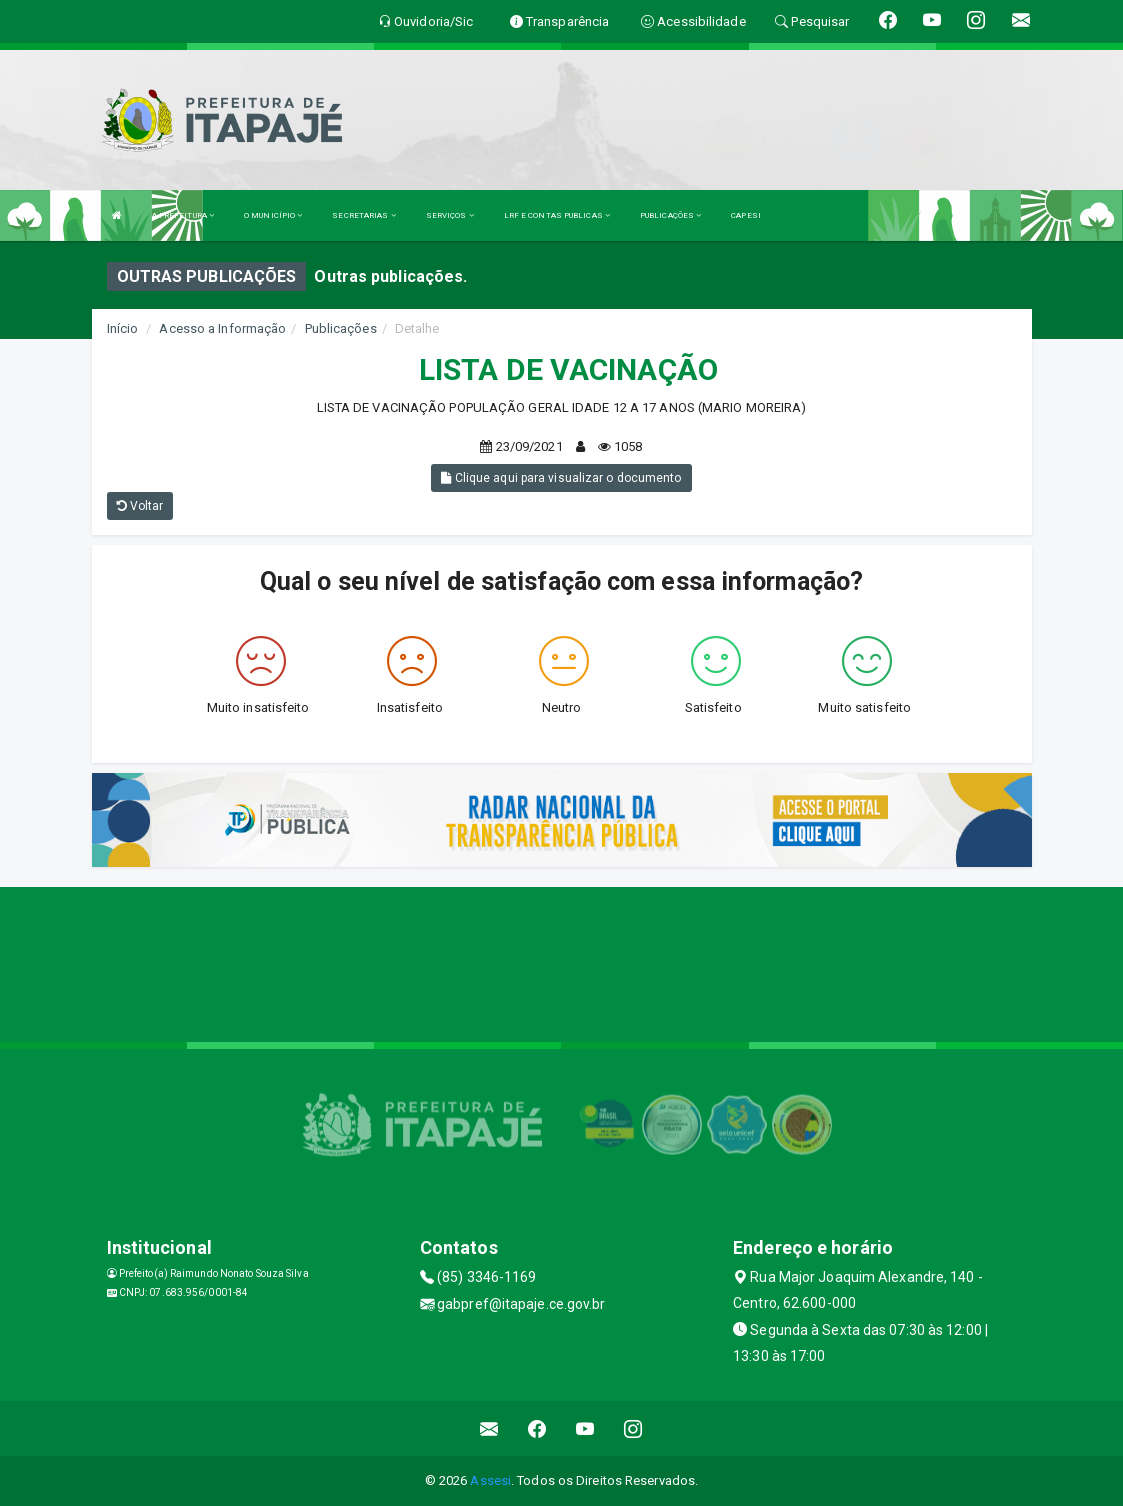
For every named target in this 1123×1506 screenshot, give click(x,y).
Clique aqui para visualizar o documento (561, 478)
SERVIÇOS (450, 215)
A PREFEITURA (183, 215)
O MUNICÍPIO (273, 215)
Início (123, 328)
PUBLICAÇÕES (670, 215)
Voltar (140, 506)
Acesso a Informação (222, 328)
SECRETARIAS (363, 215)
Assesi (490, 1480)
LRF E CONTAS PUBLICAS (557, 215)
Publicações (341, 328)
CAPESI (746, 215)
